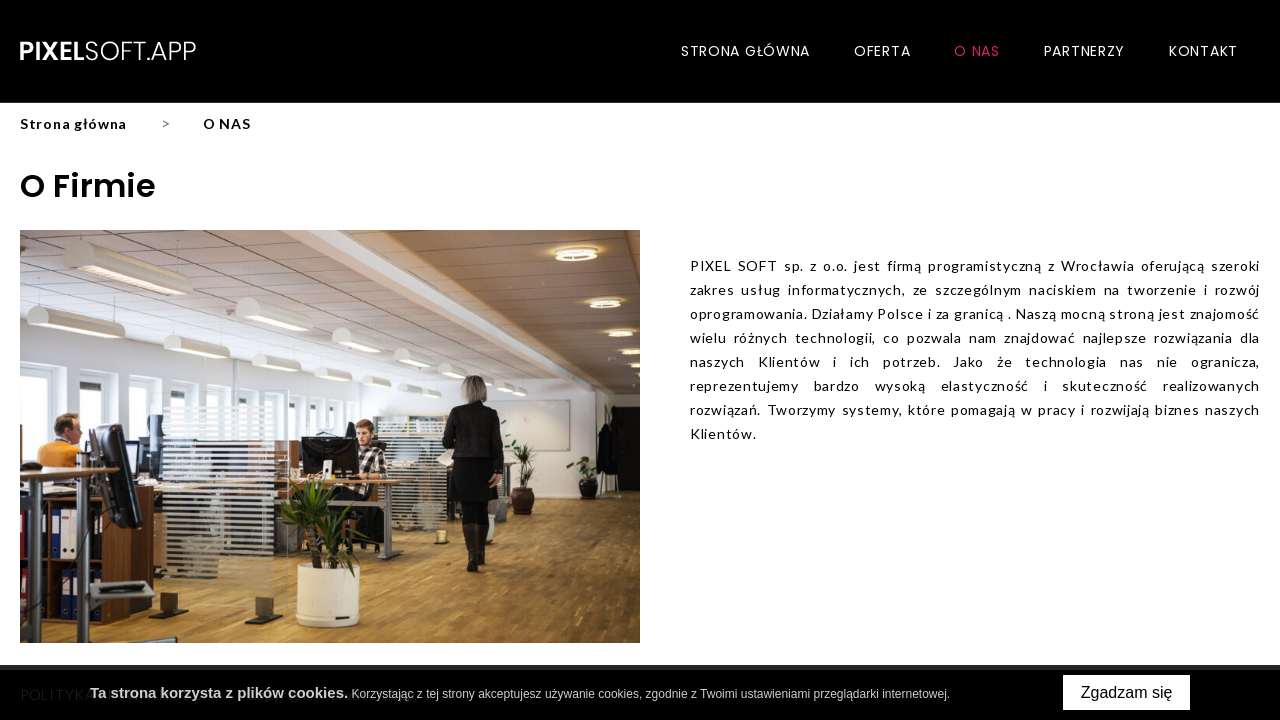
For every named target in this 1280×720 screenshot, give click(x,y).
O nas (977, 51)
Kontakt (1203, 51)
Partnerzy (1084, 51)
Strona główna (745, 51)
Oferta (882, 51)
